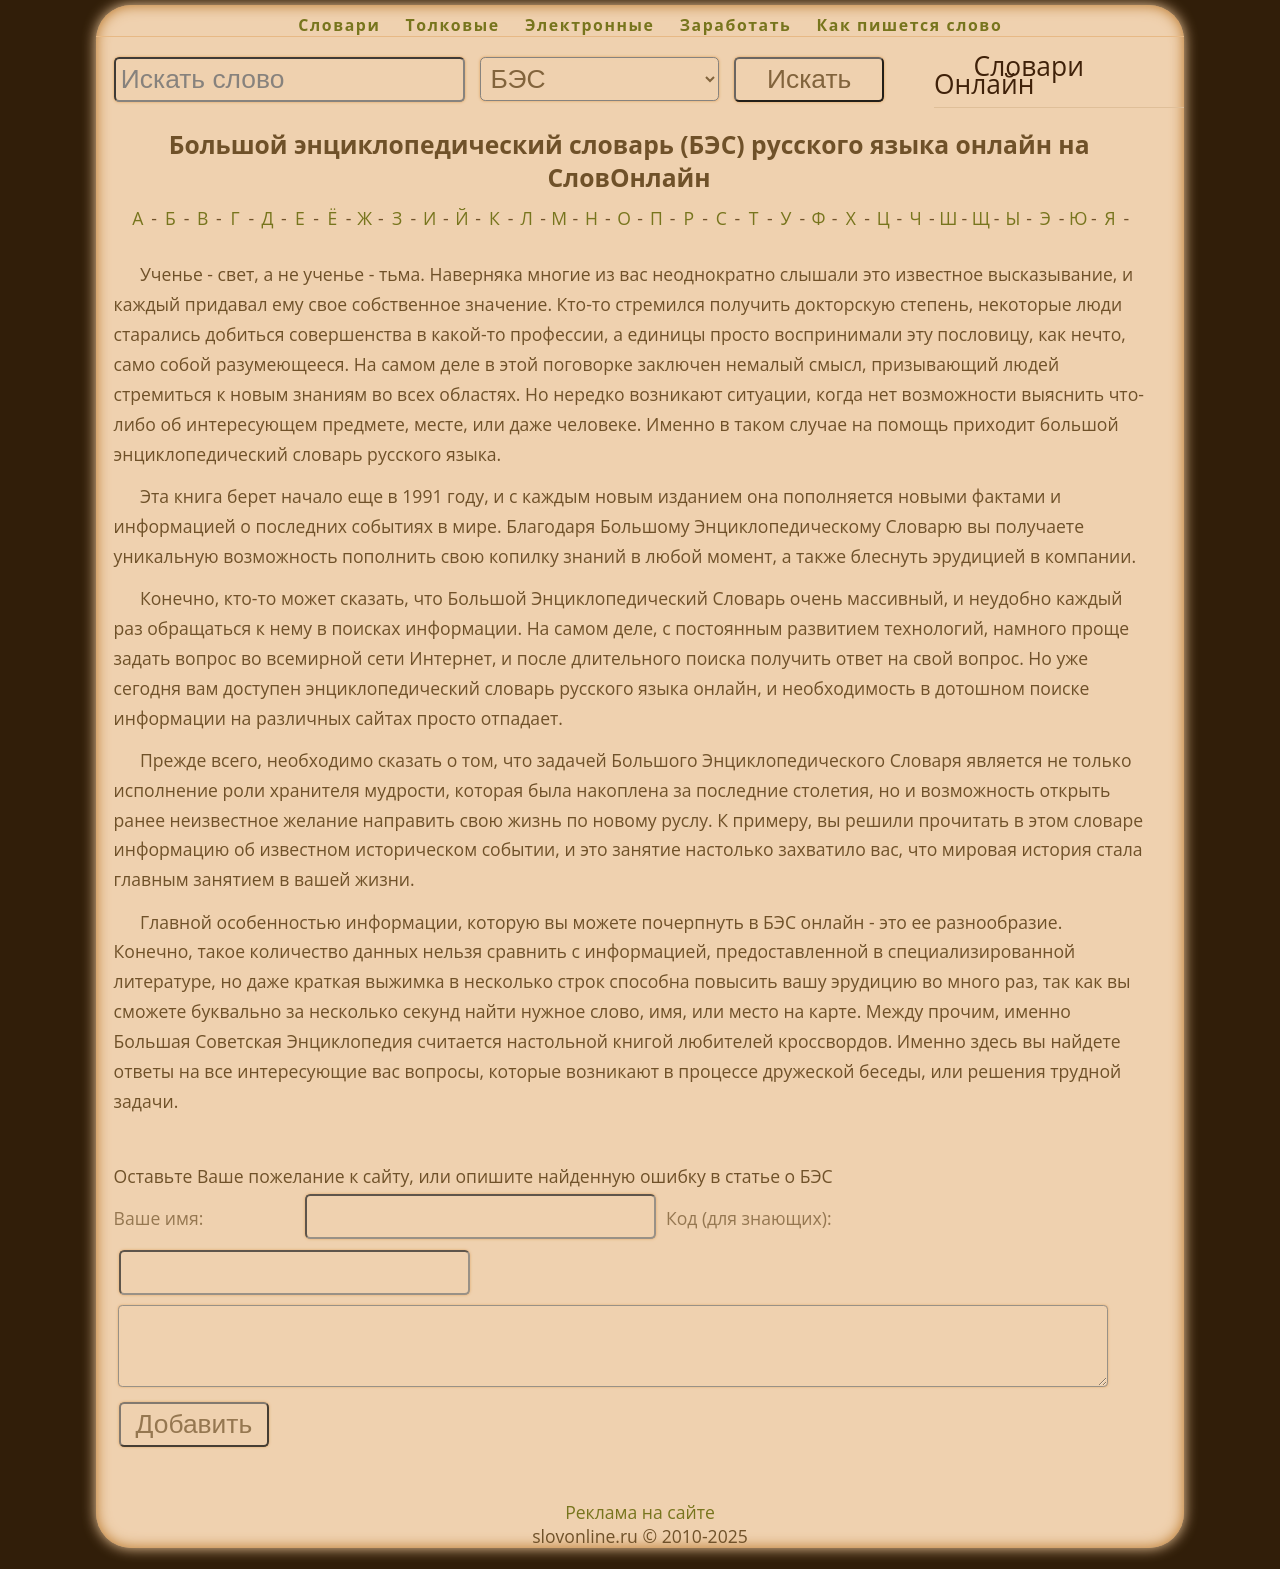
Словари (339, 25)
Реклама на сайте (640, 1527)
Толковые (453, 25)
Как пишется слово (910, 25)
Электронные (590, 25)
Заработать (736, 25)
